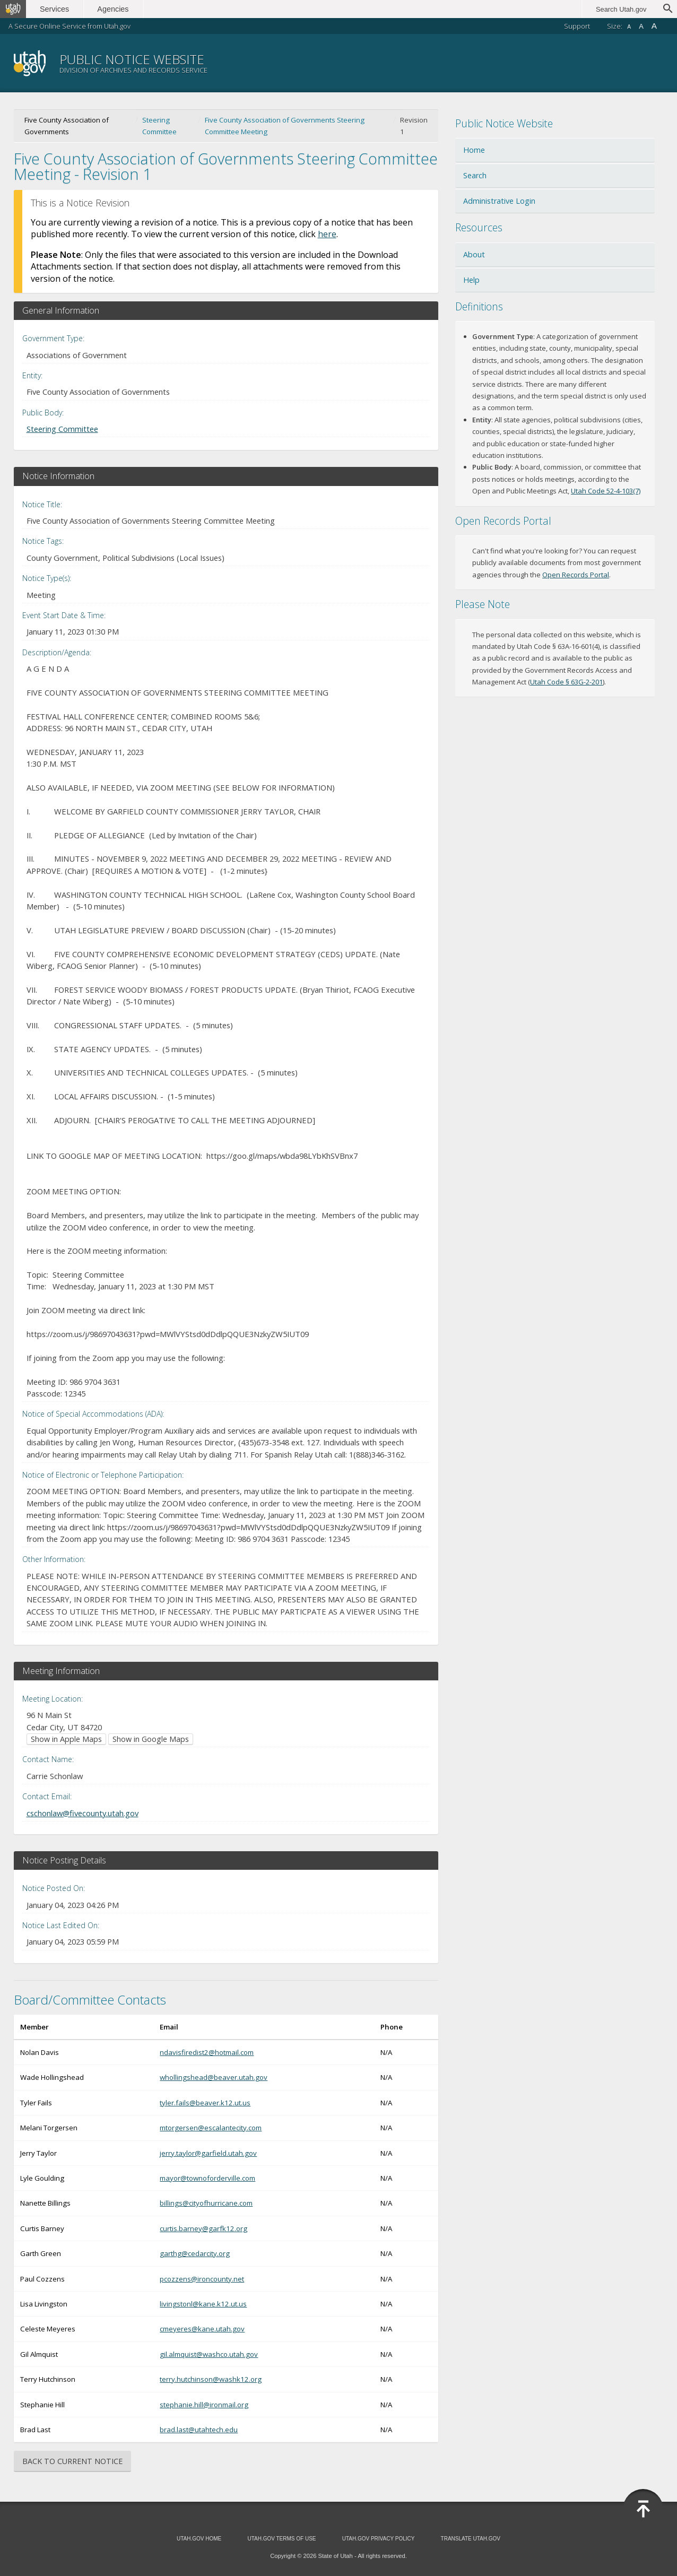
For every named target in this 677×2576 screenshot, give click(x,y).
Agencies (115, 9)
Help (471, 280)
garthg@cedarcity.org (195, 2253)
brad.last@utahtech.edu (199, 2429)
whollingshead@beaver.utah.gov (213, 2077)
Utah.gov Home (199, 2539)
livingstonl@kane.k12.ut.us (203, 2304)
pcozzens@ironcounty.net (202, 2279)
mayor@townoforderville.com (207, 2178)
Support (577, 26)
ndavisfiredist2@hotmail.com (207, 2052)
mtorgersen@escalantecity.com (211, 2127)
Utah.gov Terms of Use (281, 2539)
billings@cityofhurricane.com (206, 2203)
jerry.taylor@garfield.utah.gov (208, 2153)
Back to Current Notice (72, 2461)
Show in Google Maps (150, 1739)
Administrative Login (499, 201)
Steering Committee (159, 125)
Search (475, 175)
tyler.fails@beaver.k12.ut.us (205, 2102)
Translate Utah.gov (470, 2539)
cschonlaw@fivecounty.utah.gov (82, 1813)
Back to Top (643, 2509)
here (327, 234)
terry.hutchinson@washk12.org (211, 2379)
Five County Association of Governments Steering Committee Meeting (284, 125)
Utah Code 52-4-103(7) (605, 491)
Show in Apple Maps (66, 1739)
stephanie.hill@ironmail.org (204, 2404)
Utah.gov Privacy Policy (378, 2539)
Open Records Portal (575, 574)
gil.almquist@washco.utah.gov (209, 2354)
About (474, 254)
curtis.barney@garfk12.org (203, 2228)
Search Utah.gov (621, 9)
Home (474, 150)
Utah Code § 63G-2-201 (566, 682)
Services (57, 9)
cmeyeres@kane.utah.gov (202, 2329)
